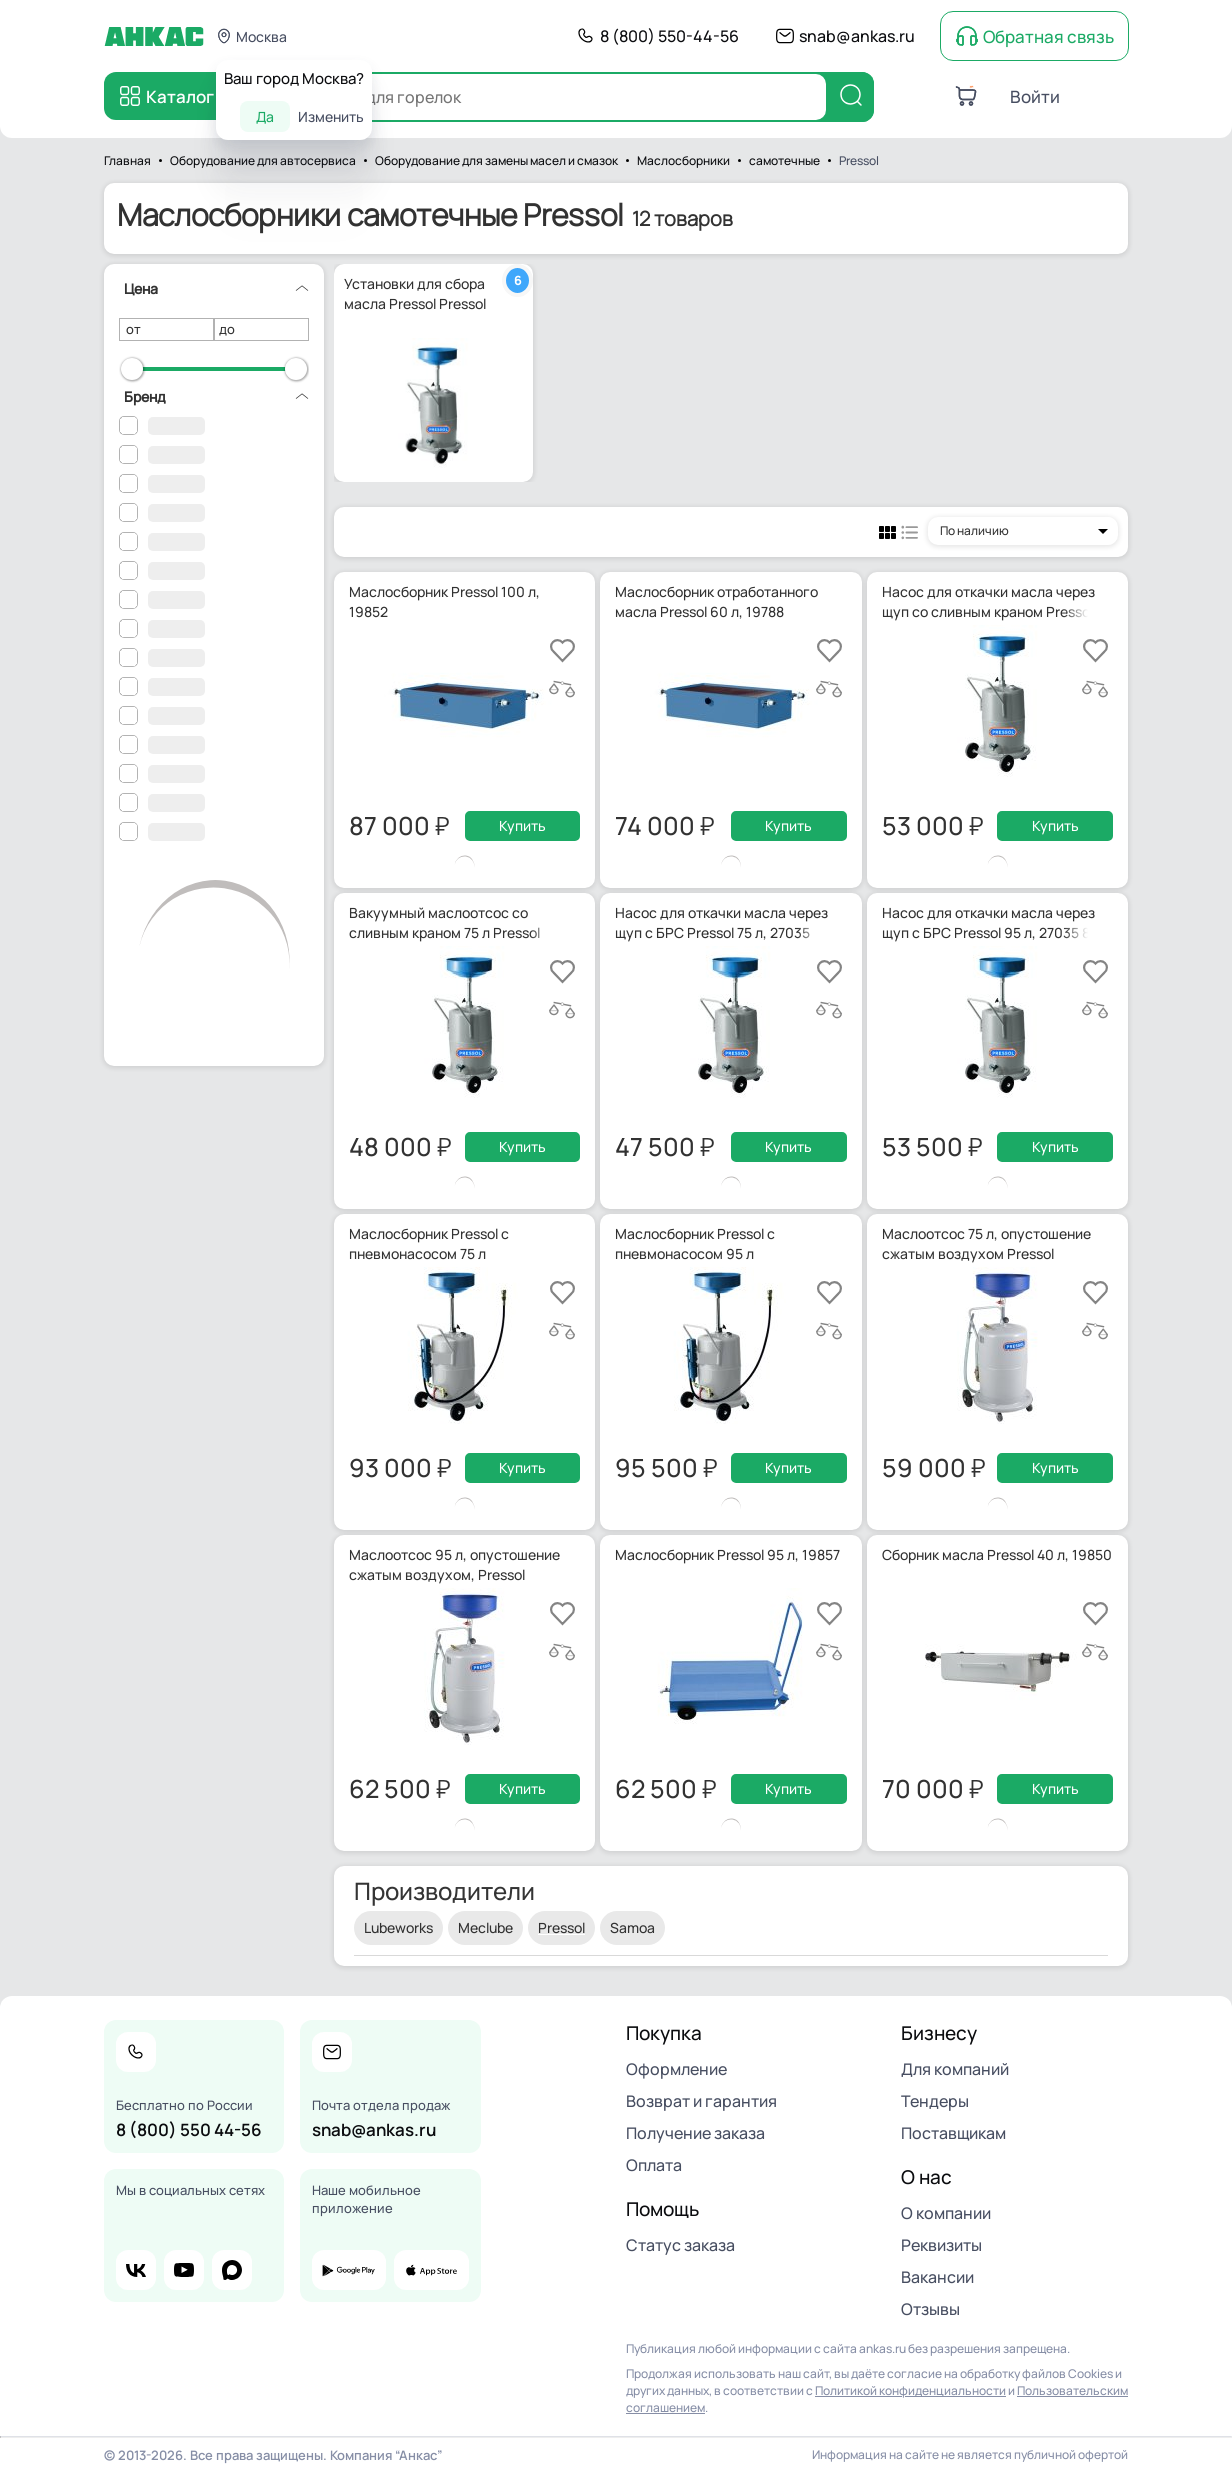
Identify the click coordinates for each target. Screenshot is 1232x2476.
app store (431, 2270)
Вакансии (937, 2277)
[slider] (132, 369)
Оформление (676, 2069)
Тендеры (935, 2101)
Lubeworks (398, 1927)
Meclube (485, 1927)
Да (265, 116)
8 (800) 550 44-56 (189, 2129)
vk (136, 2270)
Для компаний (955, 2069)
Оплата (654, 2165)
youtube (184, 2270)
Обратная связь (1048, 36)
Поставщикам (953, 2133)
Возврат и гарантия (701, 2101)
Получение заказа (695, 2133)
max (232, 2270)
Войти (1035, 96)
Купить (522, 825)
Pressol (561, 1927)
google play (349, 2270)
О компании (946, 2213)
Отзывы (930, 2309)
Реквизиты (941, 2245)
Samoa (632, 1927)
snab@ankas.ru (857, 36)
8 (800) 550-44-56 (669, 36)
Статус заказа (680, 2245)
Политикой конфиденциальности (910, 2390)
